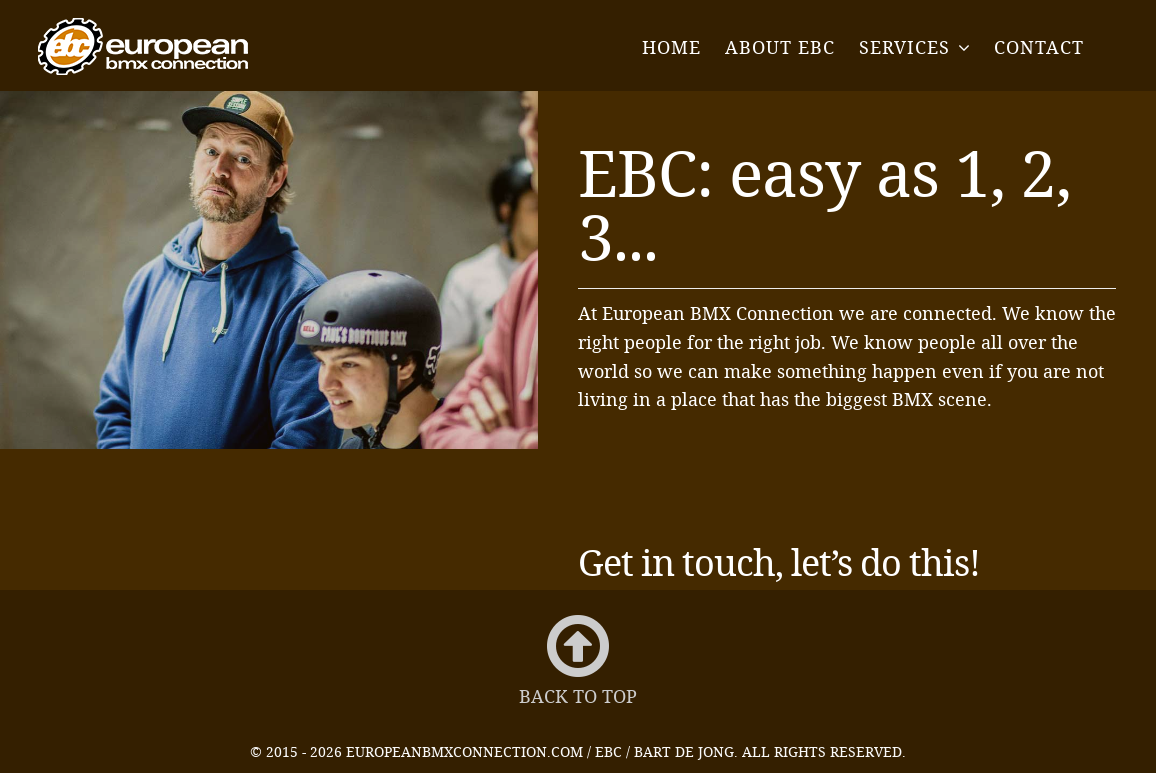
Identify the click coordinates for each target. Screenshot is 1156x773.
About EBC (780, 47)
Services (904, 47)
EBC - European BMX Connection (143, 46)
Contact (1039, 47)
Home (671, 47)
